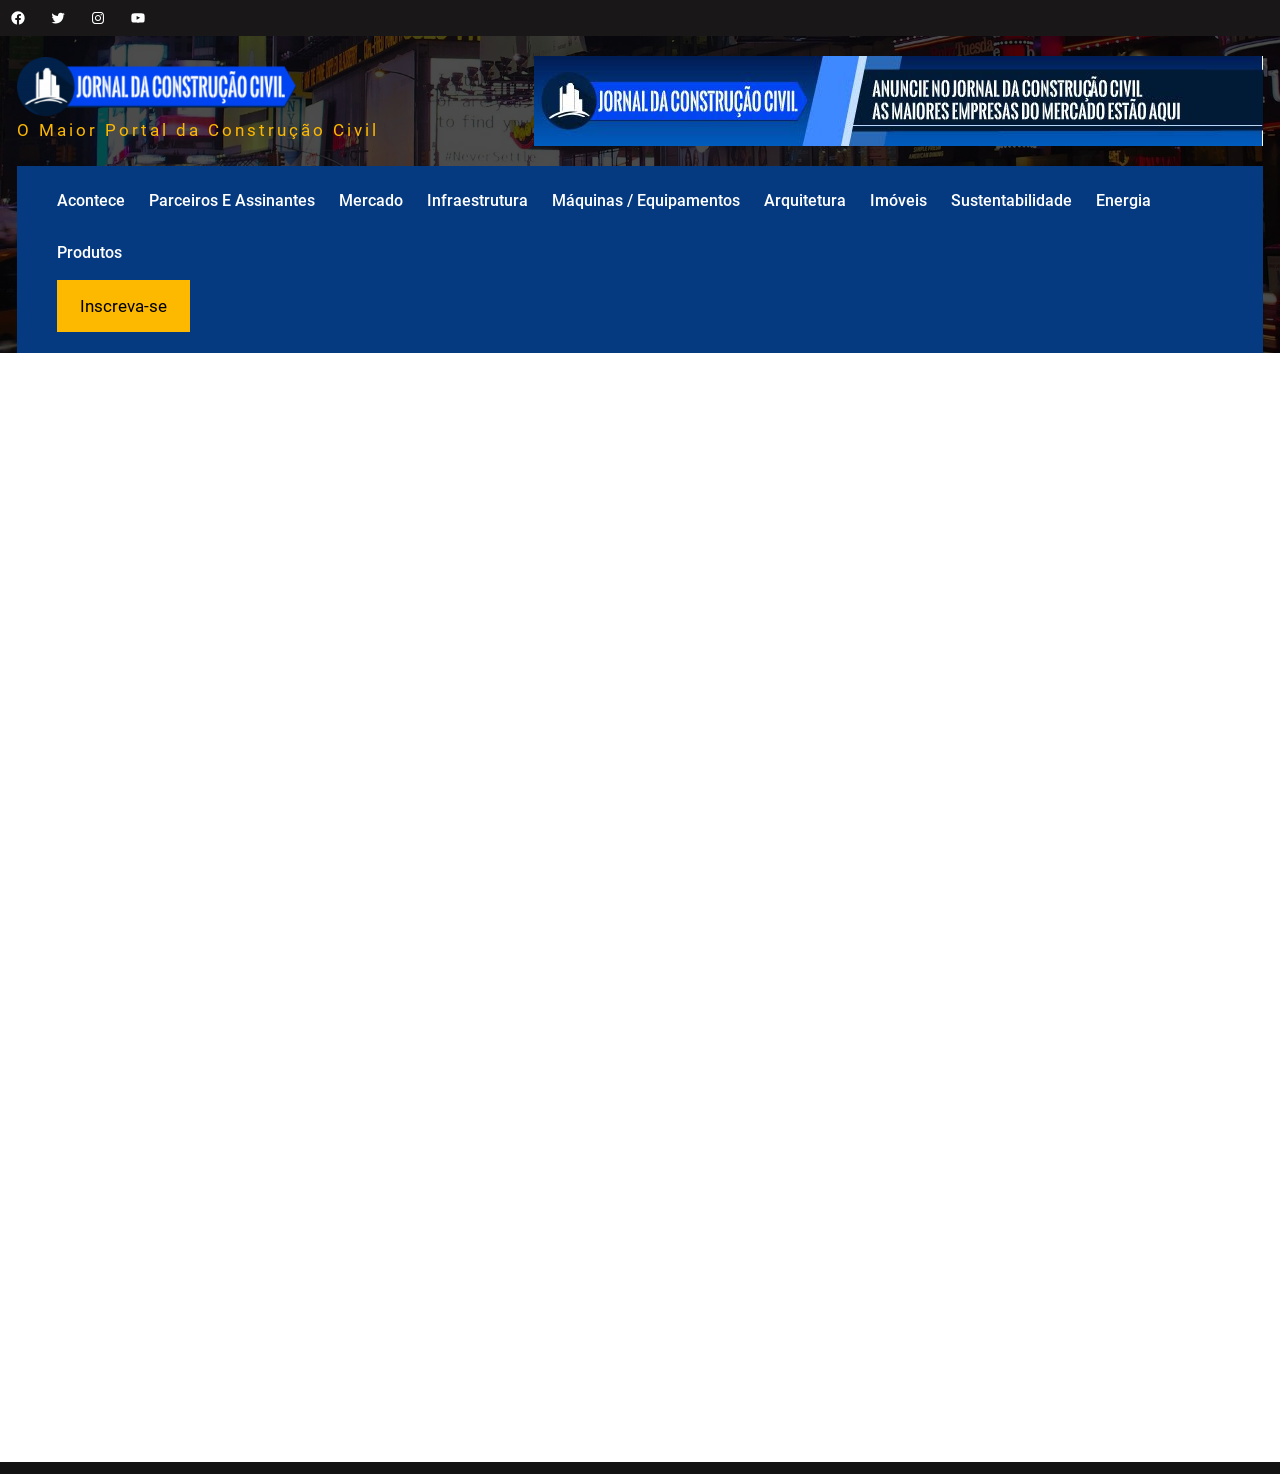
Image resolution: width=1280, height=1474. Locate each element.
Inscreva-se (123, 306)
